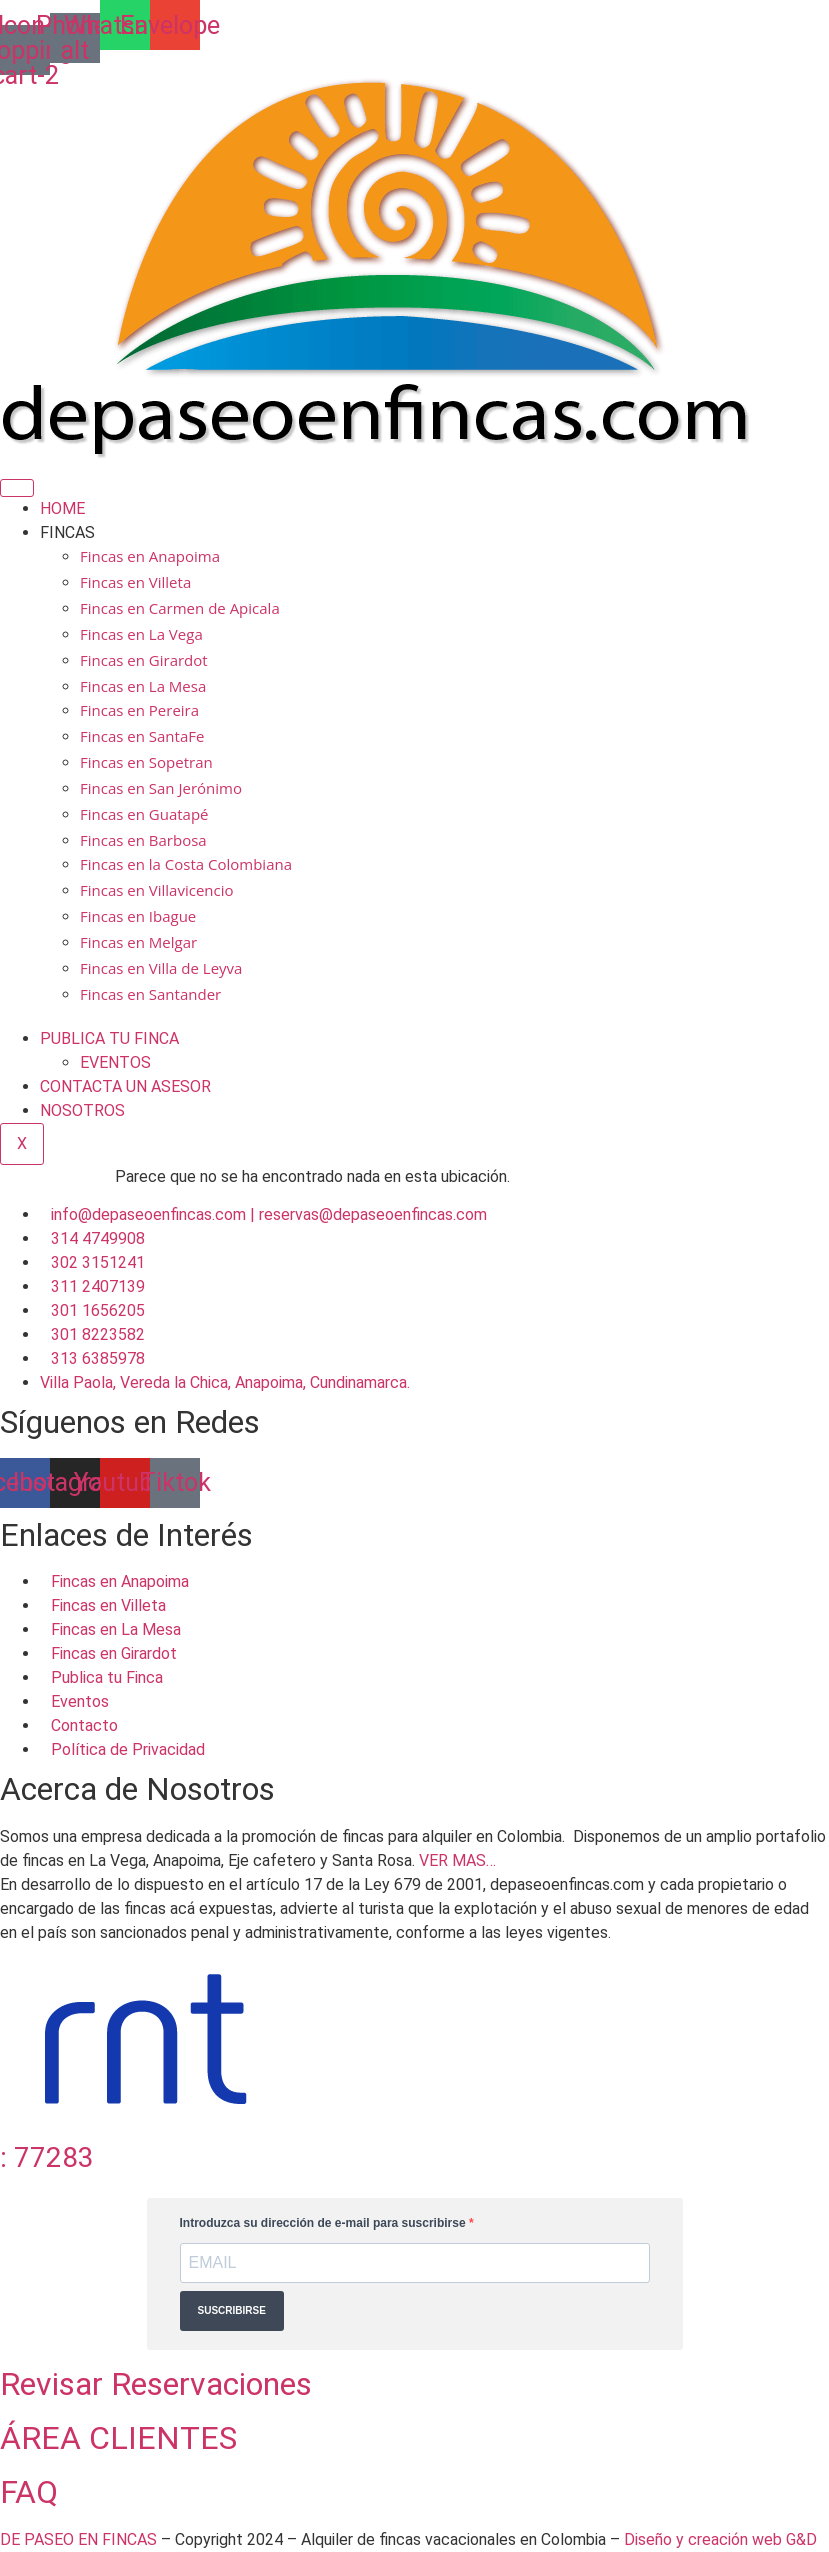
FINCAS (67, 532)
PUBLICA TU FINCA (109, 1038)
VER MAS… (457, 1860)
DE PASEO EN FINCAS (78, 2539)
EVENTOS (115, 1062)
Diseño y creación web (705, 2539)
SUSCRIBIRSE (232, 2310)
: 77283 (47, 2157)
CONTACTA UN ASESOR (125, 1086)
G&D (801, 2539)
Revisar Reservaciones (156, 2384)
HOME (62, 508)
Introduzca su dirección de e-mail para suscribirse (324, 2223)
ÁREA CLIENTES (118, 2438)
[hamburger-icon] (17, 488)
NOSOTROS (82, 1110)
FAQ (29, 2492)
